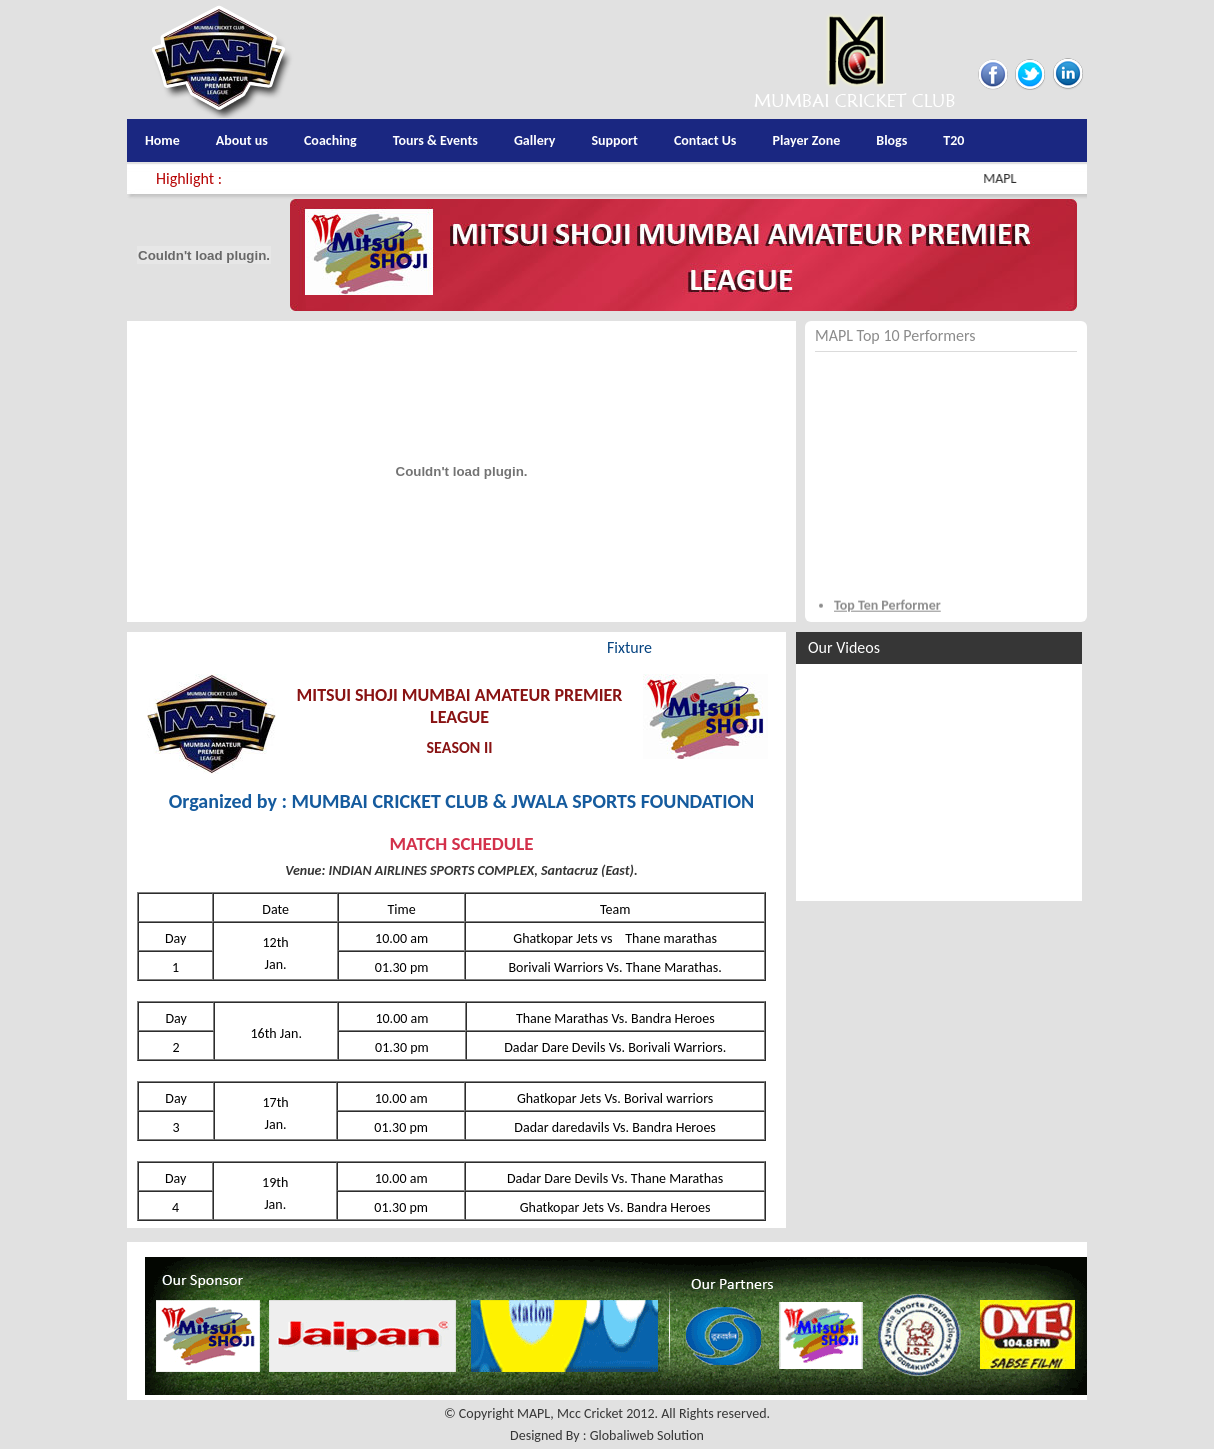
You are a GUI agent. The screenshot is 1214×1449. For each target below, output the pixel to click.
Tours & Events (435, 140)
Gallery (534, 140)
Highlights (179, 647)
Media (712, 647)
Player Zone (806, 140)
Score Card (430, 647)
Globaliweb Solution (647, 1435)
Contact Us (705, 140)
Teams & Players (303, 647)
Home (162, 140)
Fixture (629, 647)
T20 (953, 140)
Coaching (330, 140)
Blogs (891, 140)
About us (242, 140)
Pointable (536, 647)
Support (614, 140)
